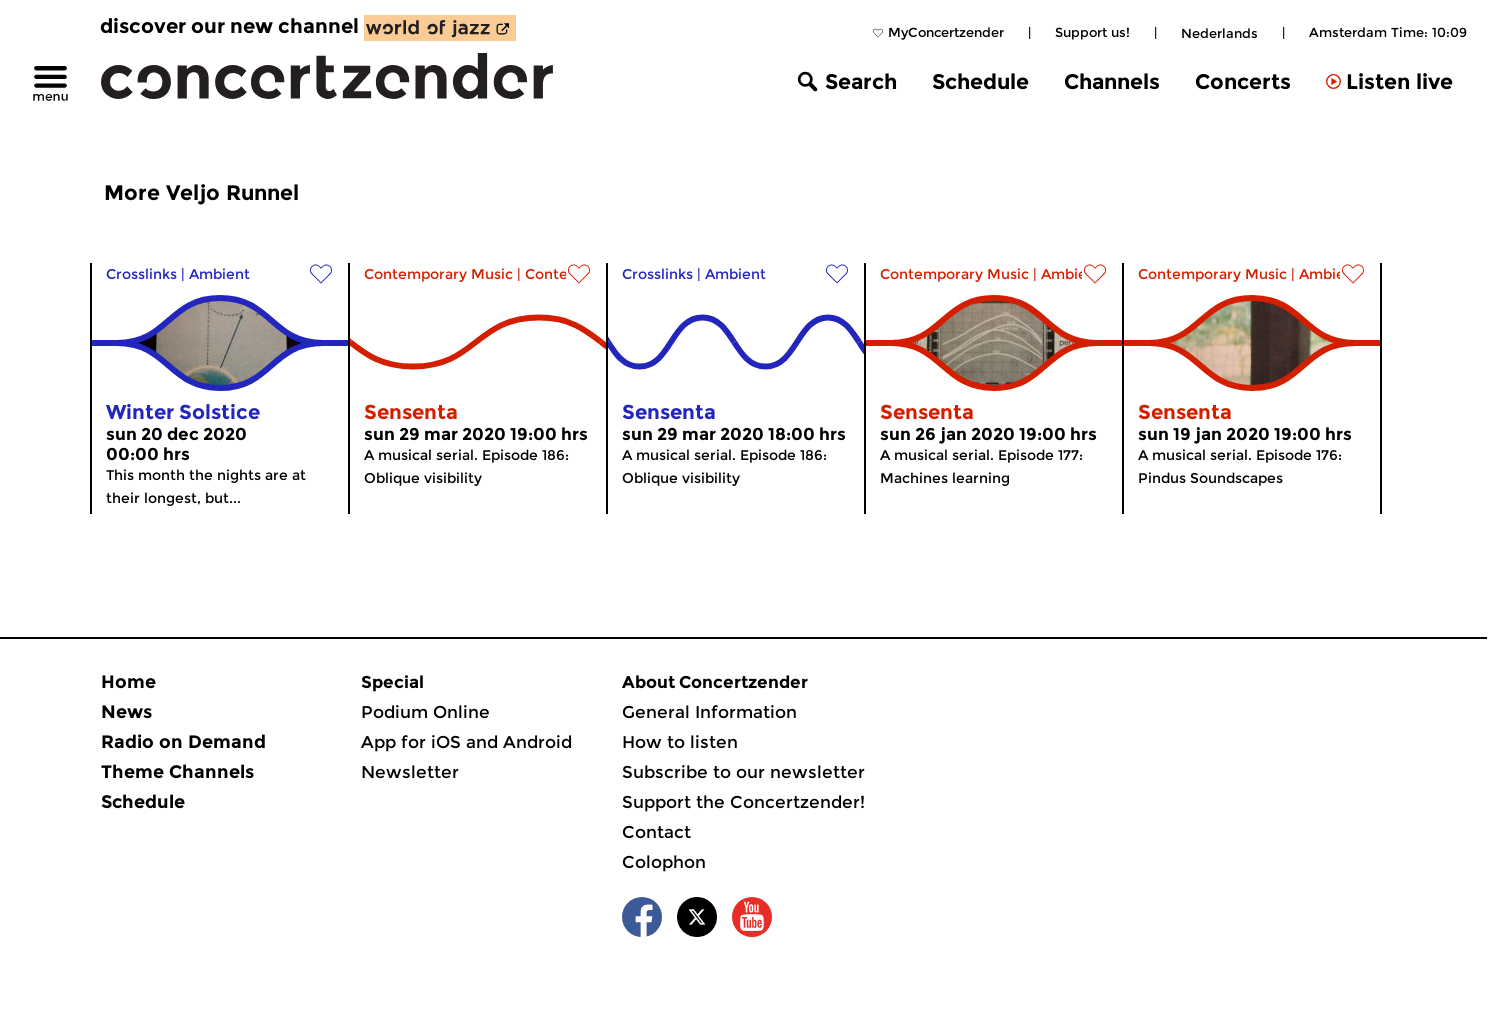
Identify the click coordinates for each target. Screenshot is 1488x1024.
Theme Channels (177, 772)
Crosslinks (141, 274)
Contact (656, 832)
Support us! (1092, 32)
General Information (709, 712)
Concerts (1243, 81)
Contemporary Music (438, 274)
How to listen (680, 742)
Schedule (980, 81)
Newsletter (410, 772)
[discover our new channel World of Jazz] (440, 28)
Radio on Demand (183, 742)
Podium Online (425, 712)
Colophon (664, 862)
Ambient (219, 274)
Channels (1112, 81)
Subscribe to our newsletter (743, 772)
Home (128, 682)
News (126, 712)
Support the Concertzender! (743, 802)
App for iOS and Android (466, 742)
